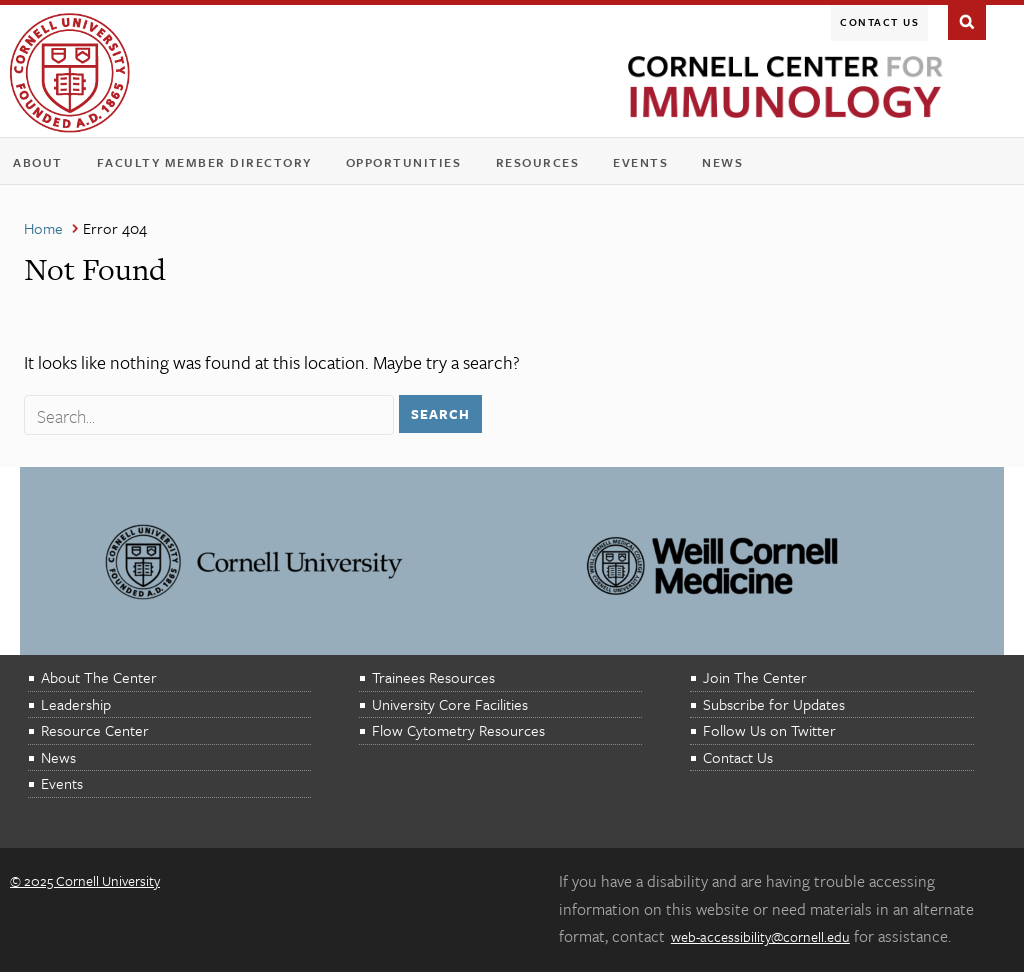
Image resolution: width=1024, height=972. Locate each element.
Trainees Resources (433, 677)
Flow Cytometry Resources (458, 730)
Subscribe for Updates (774, 704)
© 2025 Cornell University (85, 880)
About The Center (99, 677)
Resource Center (95, 730)
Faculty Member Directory (204, 162)
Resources (542, 166)
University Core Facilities (450, 704)
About (42, 166)
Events (645, 166)
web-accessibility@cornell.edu (760, 936)
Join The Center (755, 677)
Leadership (76, 704)
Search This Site (967, 20)
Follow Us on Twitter (769, 730)
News (722, 162)
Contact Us (879, 22)
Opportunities (404, 162)
